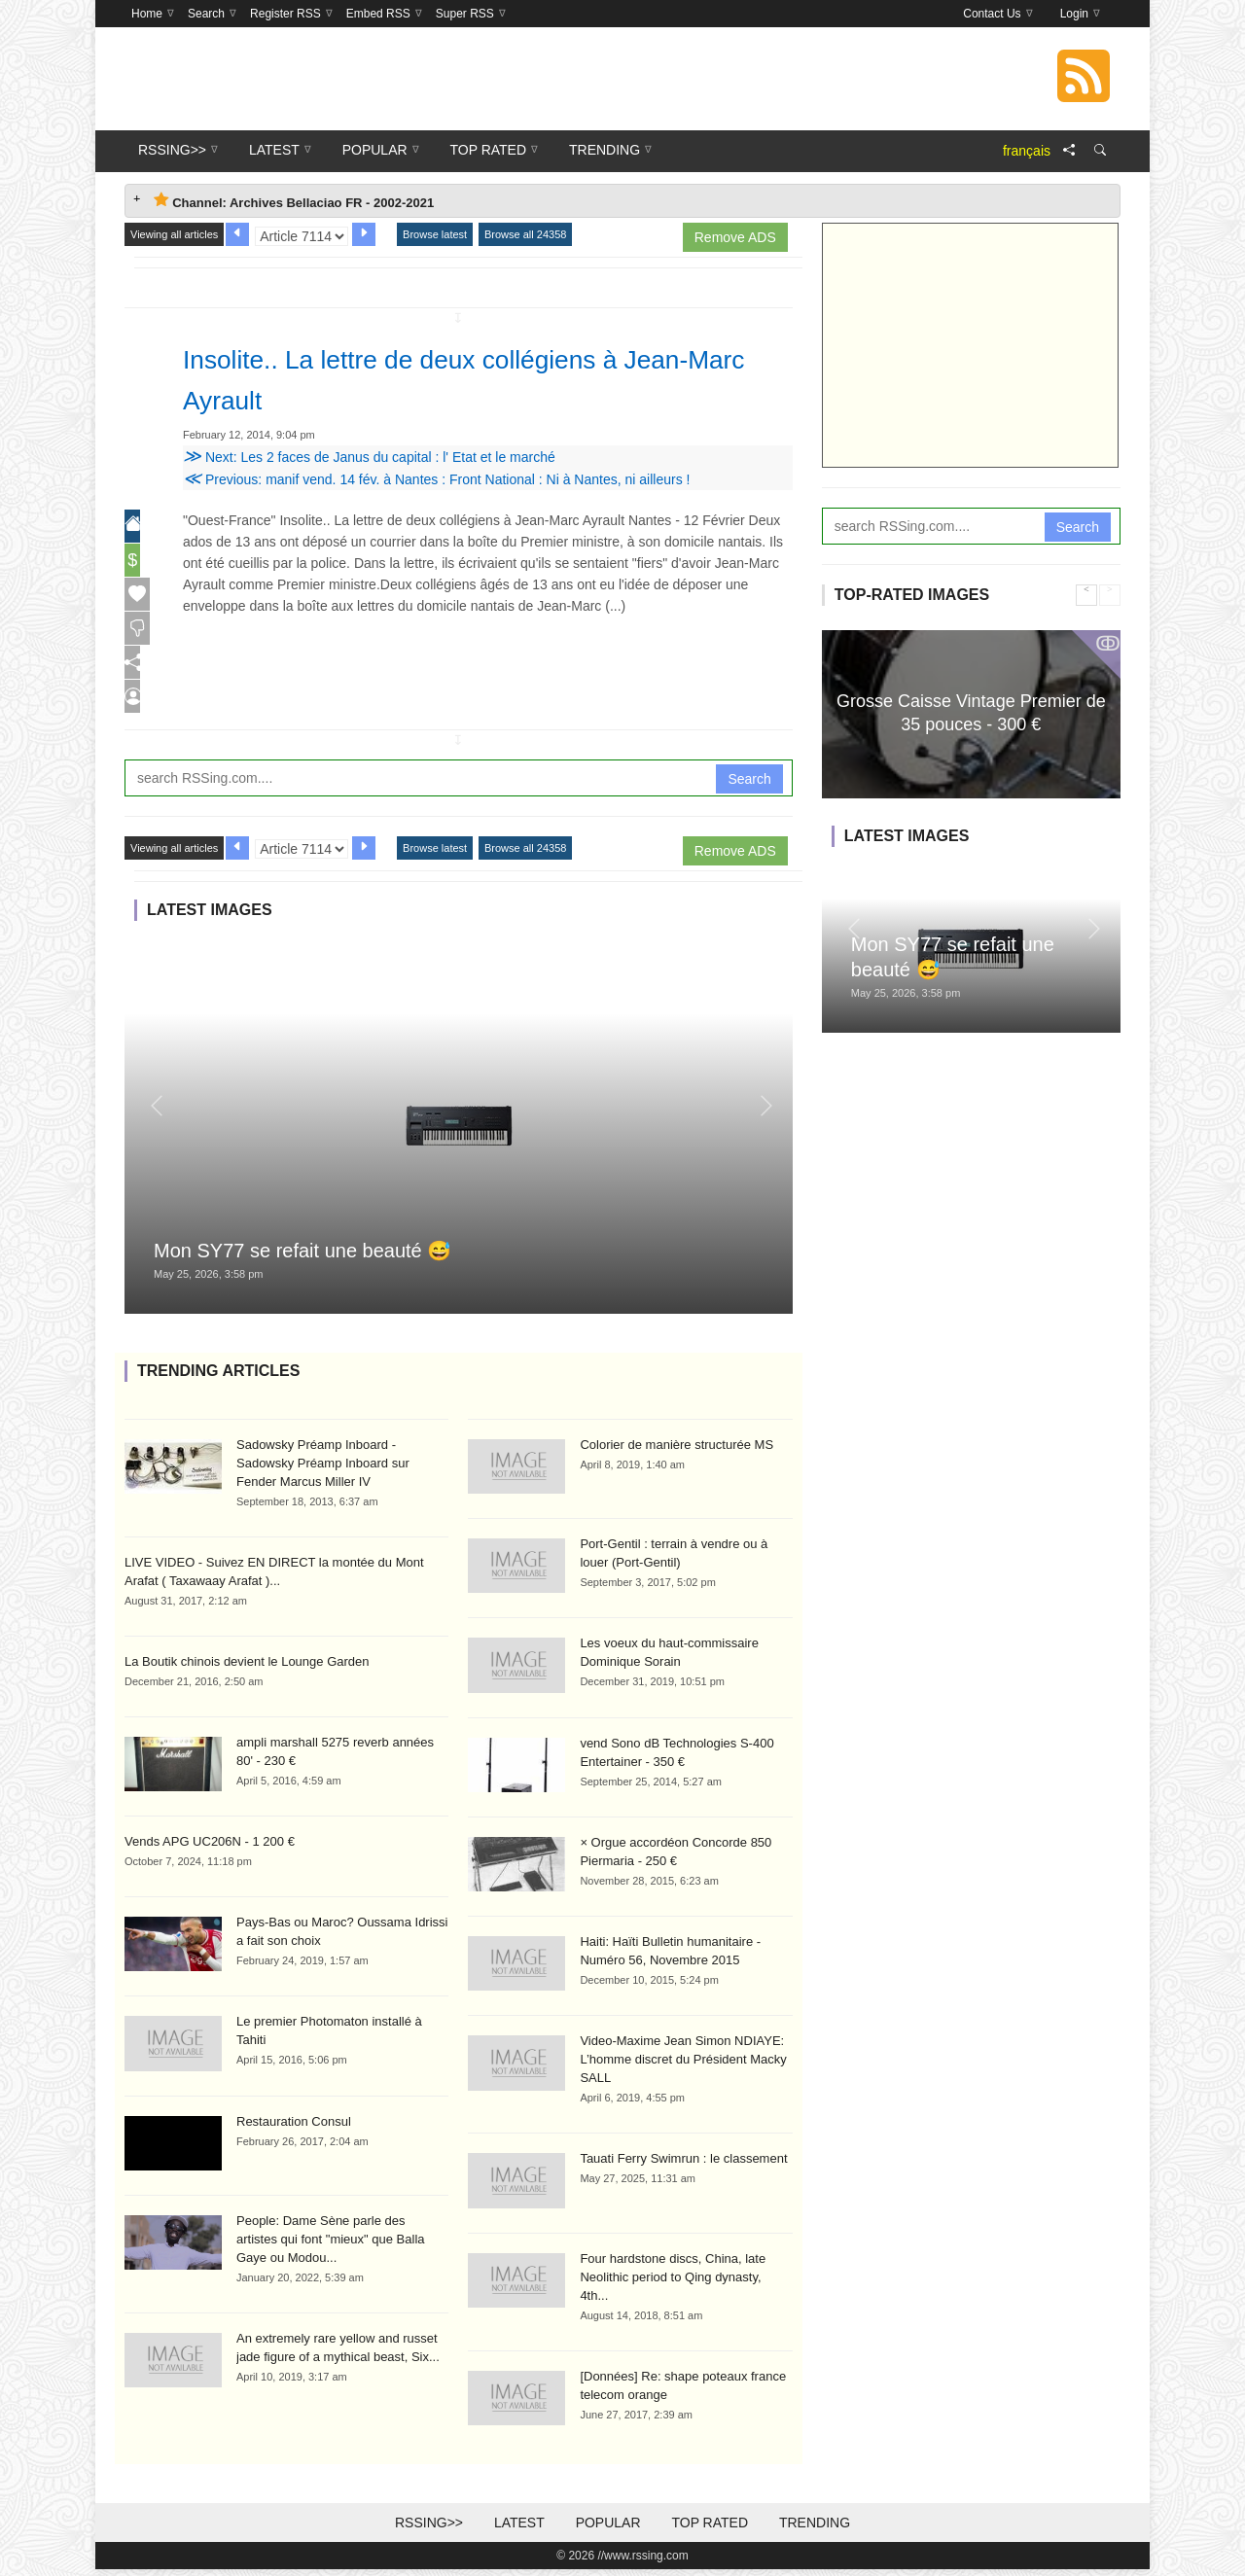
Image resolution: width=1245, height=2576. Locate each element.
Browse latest (435, 234)
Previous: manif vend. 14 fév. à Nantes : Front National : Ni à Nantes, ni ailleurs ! (436, 479)
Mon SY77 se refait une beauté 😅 (302, 1257)
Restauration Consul (293, 2128)
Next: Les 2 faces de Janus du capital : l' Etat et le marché (369, 457)
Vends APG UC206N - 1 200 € (209, 1848)
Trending (814, 2529)
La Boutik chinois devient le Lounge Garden (247, 1668)
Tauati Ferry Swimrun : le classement (683, 2165)
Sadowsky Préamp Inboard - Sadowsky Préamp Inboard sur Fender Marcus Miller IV (322, 1470)
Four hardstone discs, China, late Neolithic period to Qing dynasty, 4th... (672, 2284)
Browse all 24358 (525, 234)
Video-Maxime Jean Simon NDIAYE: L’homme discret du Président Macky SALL (683, 2066)
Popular (608, 2529)
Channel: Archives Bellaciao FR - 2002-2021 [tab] (294, 201)
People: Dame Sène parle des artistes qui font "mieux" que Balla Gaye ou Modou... (330, 2246)
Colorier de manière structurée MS (676, 1451)
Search (749, 785)
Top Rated (709, 2529)
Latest (519, 2529)
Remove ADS (735, 237)
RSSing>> (429, 2529)
